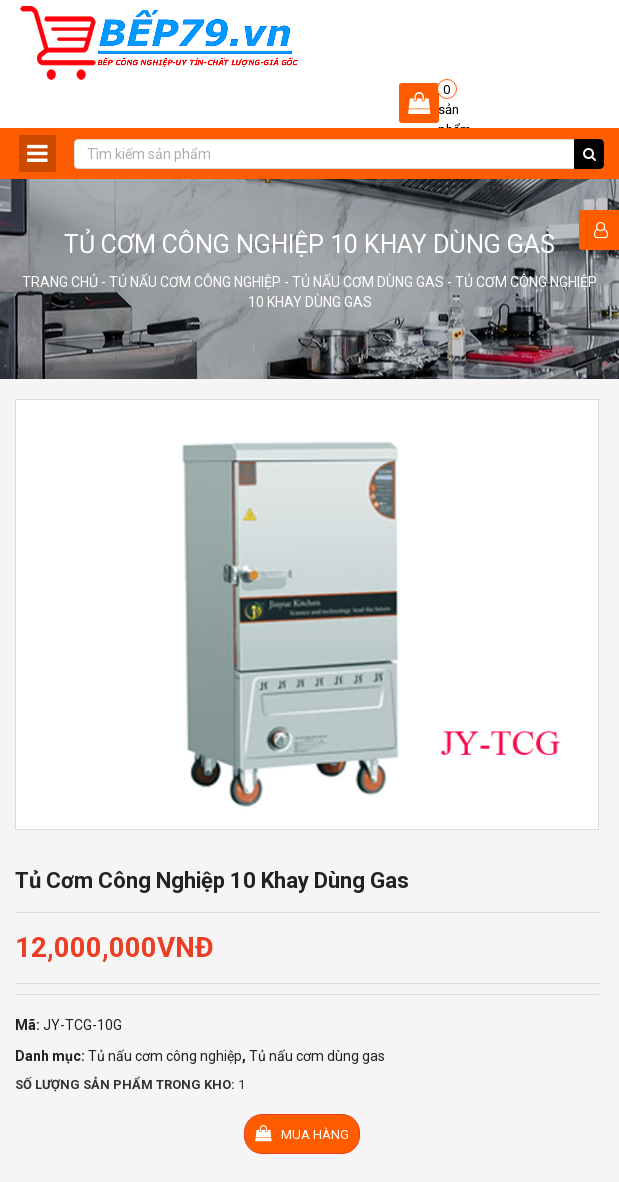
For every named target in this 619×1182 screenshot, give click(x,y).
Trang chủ (60, 282)
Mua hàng (302, 1133)
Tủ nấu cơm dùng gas (368, 282)
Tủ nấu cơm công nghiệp (195, 282)
